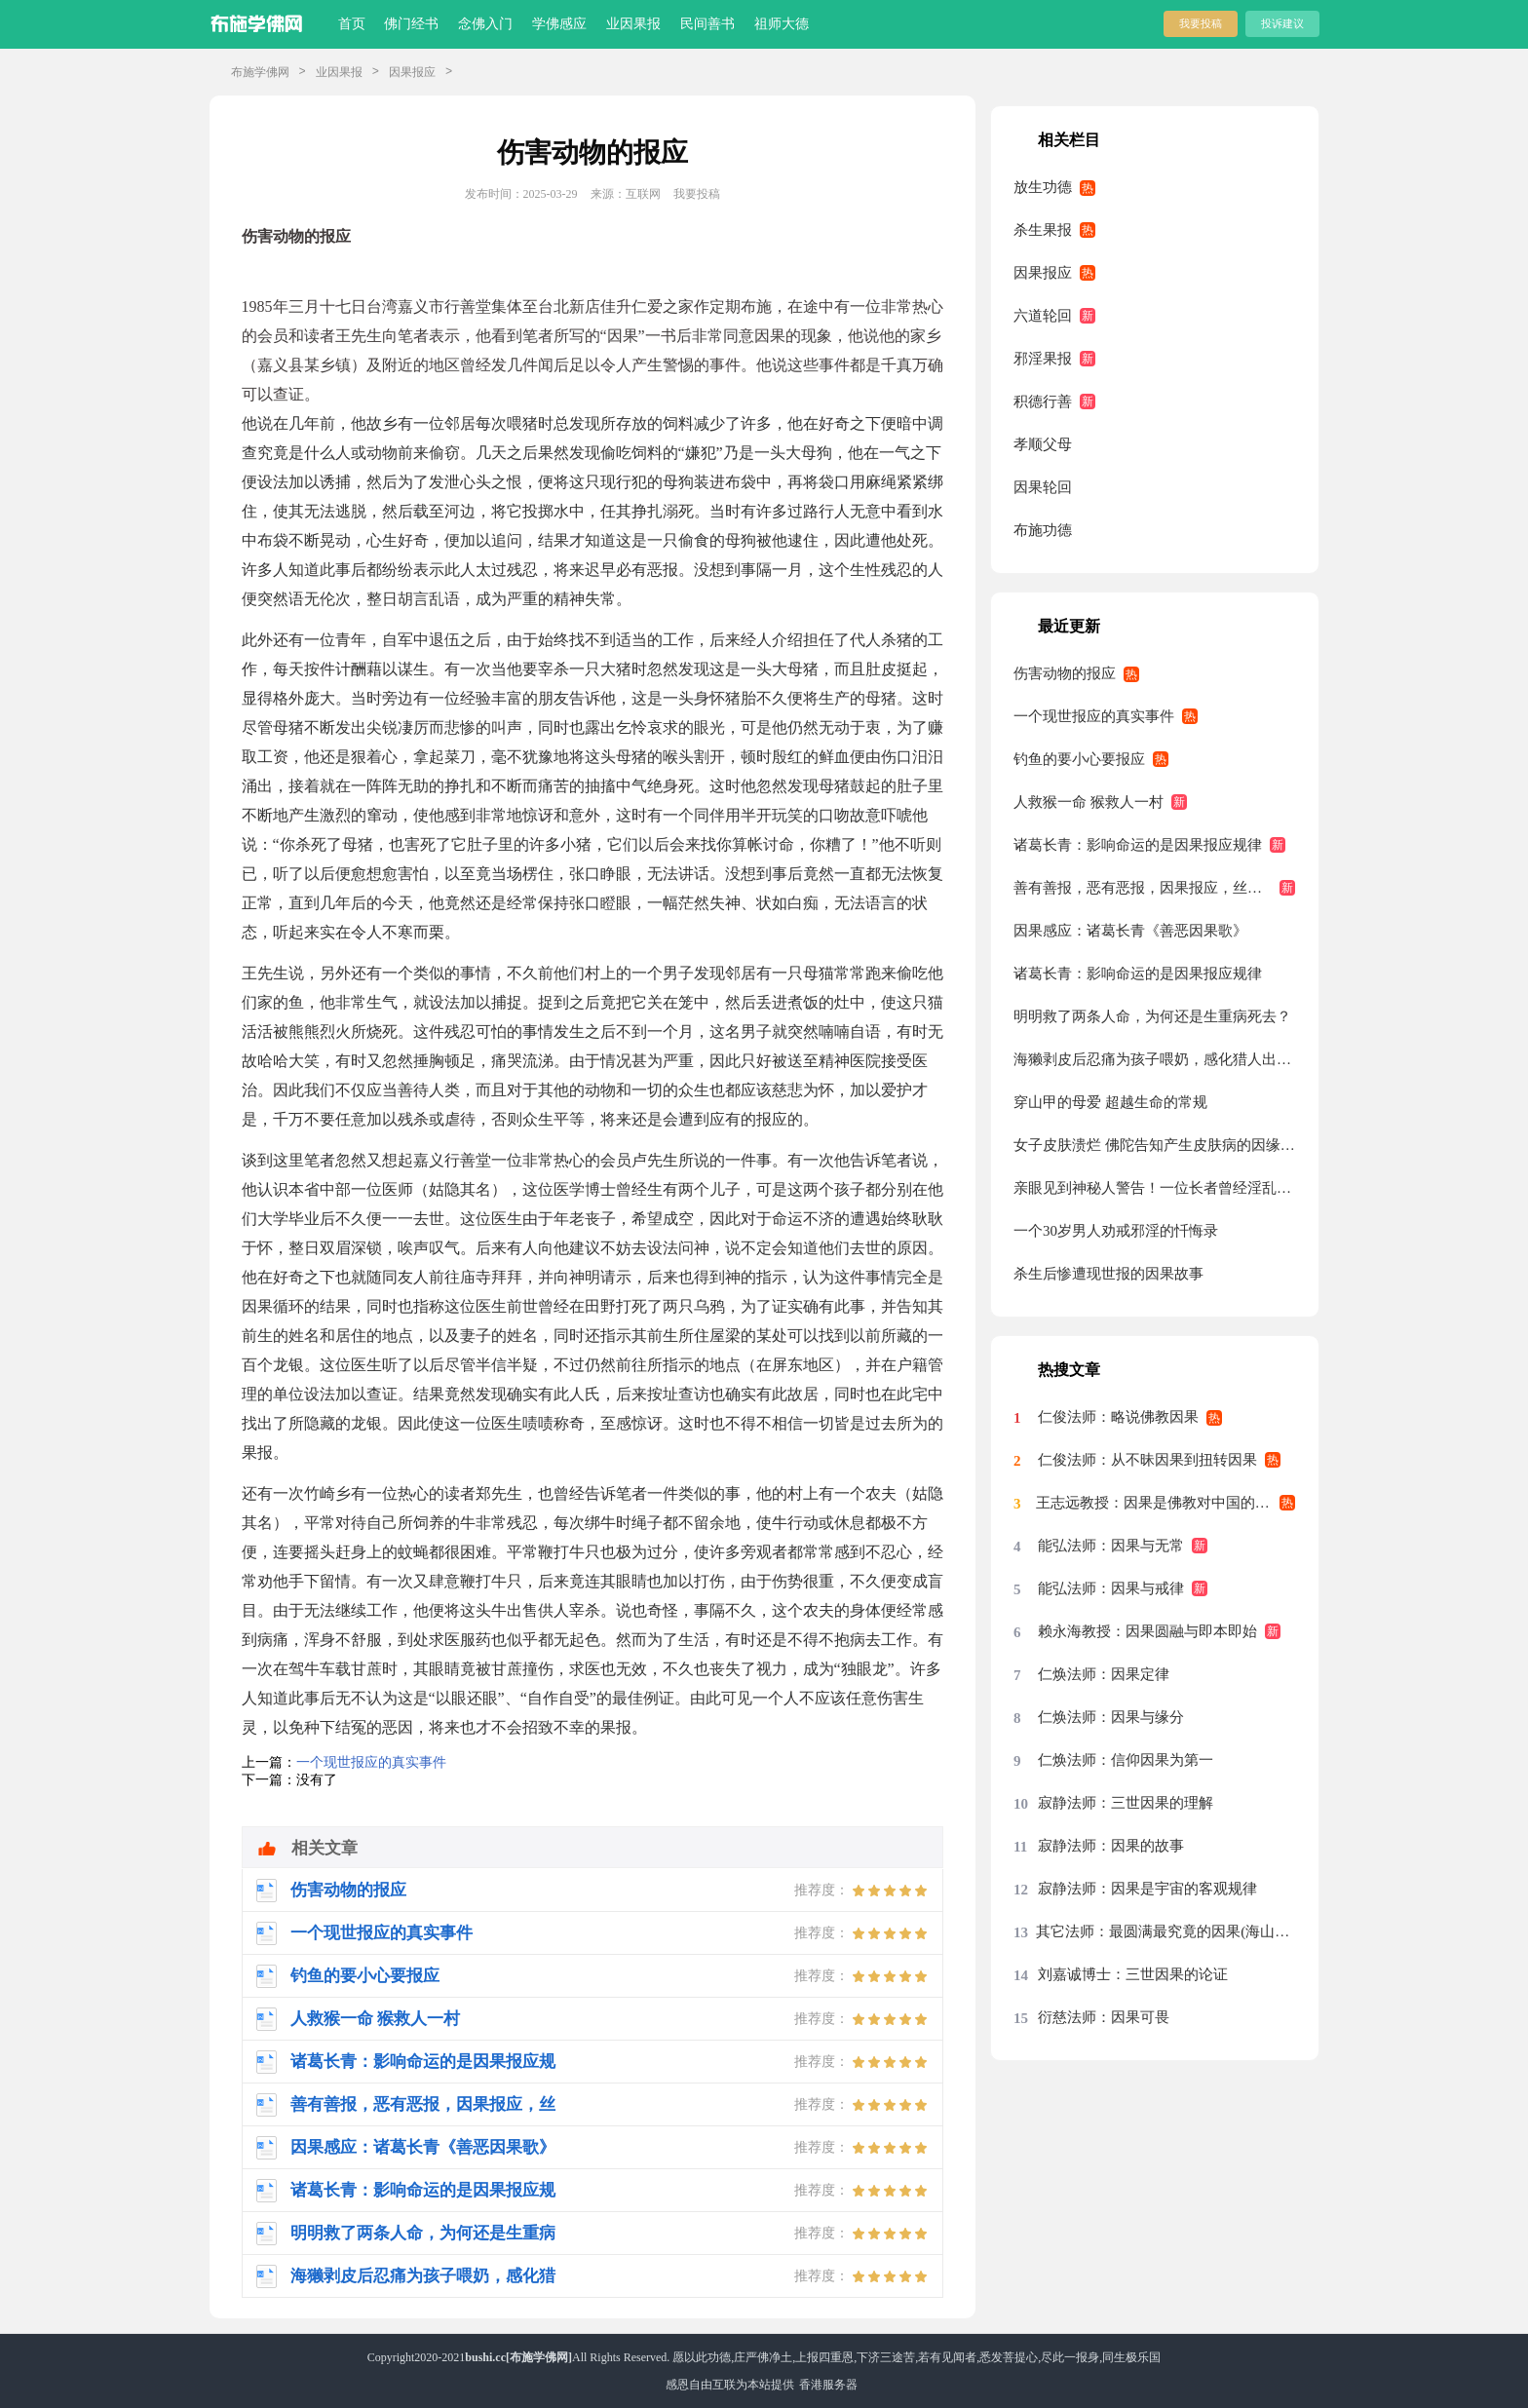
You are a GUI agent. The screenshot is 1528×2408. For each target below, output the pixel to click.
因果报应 (412, 72)
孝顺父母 (1042, 444)
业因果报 (633, 24)
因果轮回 (1042, 487)
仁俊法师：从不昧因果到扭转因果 (1147, 1460)
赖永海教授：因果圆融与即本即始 (1147, 1631)
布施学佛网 (260, 72)
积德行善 (1042, 401)
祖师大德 (781, 24)
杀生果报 (1042, 230)
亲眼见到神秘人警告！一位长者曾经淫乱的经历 (1154, 1188)
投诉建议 (1282, 23)
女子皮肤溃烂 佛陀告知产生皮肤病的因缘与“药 (1154, 1145)
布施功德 (1042, 530)
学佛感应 (559, 24)
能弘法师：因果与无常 (1111, 1545)
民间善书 (707, 24)
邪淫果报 (1042, 358)
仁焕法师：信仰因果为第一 (1125, 1760)
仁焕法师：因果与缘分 (1111, 1717)
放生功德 (1042, 187)
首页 (351, 24)
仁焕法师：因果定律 (1103, 1674)
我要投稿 (1200, 23)
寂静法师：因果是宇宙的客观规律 (1147, 1888)
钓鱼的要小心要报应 (1079, 759)
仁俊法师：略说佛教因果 (1118, 1417)
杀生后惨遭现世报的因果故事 (1108, 1273)
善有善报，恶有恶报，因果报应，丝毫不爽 (1152, 888)
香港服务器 (828, 2384)
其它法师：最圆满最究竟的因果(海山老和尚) (1165, 1931)
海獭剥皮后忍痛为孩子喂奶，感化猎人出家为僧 (1154, 1059)
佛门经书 (411, 24)
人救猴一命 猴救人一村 (1088, 802)
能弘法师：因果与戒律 (1111, 1588)
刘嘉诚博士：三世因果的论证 (1133, 1974)
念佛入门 (485, 24)
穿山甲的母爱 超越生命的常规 (1110, 1102)
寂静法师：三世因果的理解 (1125, 1803)
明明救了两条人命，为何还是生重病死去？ (1152, 1016)
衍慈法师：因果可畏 (1103, 2017)
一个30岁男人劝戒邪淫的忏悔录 (1115, 1231)
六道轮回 (1042, 316)
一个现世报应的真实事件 (371, 1762)
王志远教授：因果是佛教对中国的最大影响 (1165, 1502)
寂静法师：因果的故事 (1111, 1846)
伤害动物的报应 (1064, 673)
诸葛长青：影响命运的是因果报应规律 (1137, 845)
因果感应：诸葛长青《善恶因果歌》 (1130, 930)
